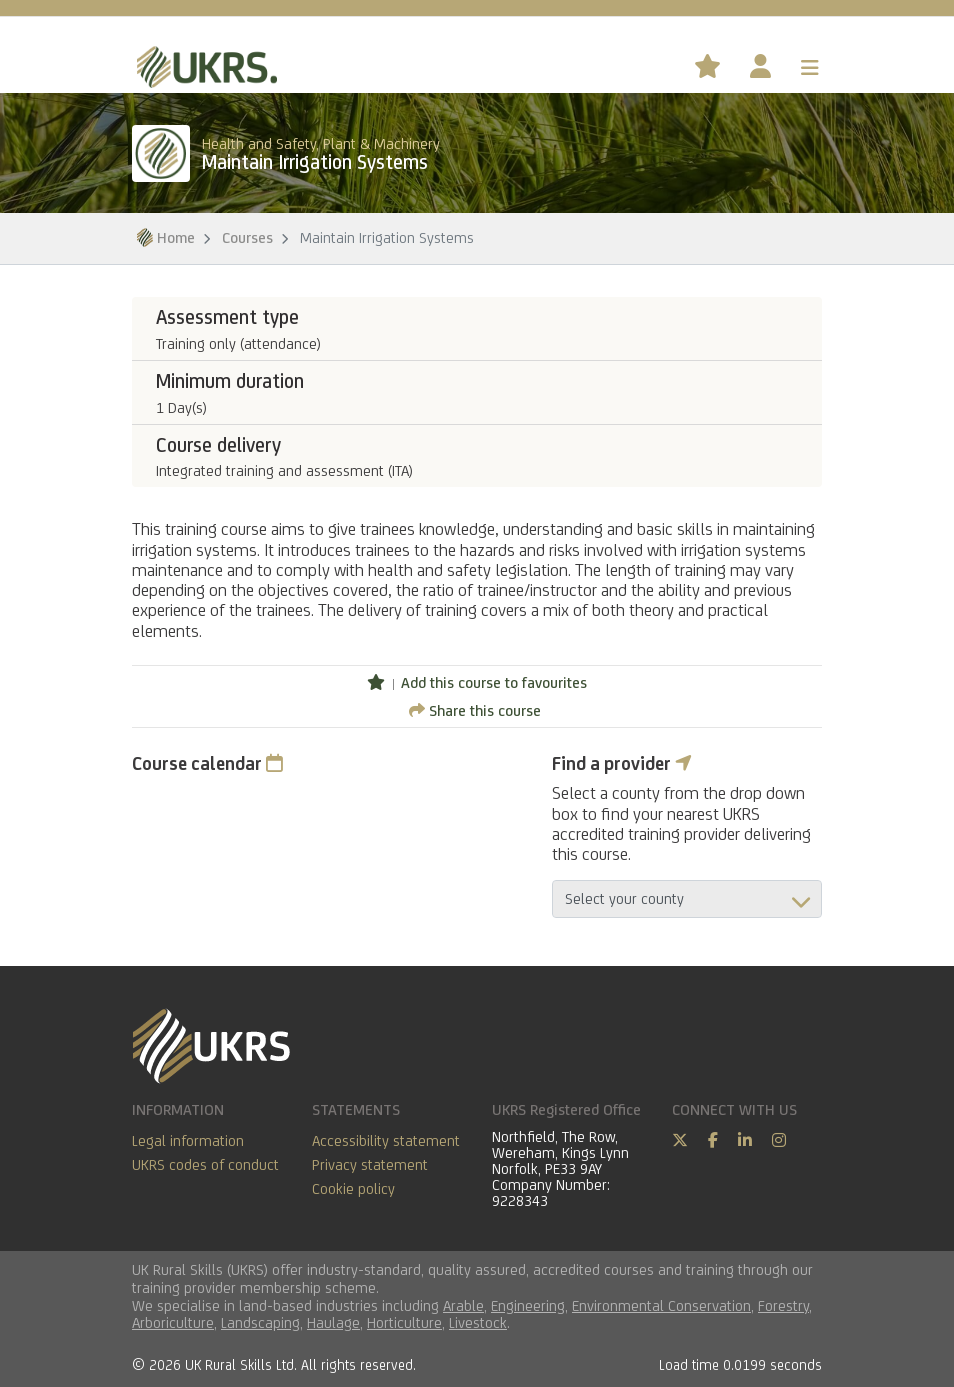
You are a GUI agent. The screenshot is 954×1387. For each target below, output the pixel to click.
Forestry (783, 1305)
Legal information (188, 1140)
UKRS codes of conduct (205, 1164)
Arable (463, 1305)
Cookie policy (353, 1188)
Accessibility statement (386, 1140)
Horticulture (404, 1322)
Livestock (478, 1322)
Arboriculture (173, 1322)
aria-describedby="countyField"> (687, 899)
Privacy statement (370, 1164)
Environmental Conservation (661, 1305)
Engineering (528, 1305)
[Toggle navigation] (810, 68)
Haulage (333, 1322)
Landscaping (260, 1322)
